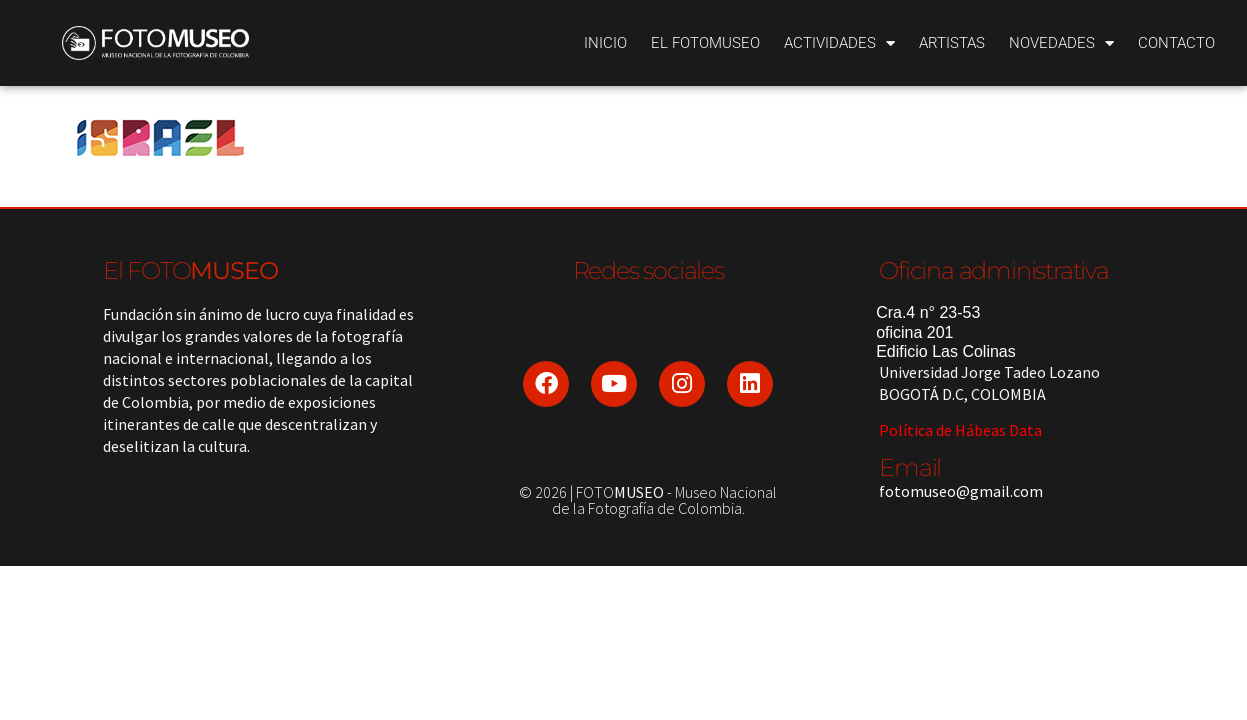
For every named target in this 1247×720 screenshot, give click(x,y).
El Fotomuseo (705, 43)
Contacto (1176, 43)
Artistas (952, 43)
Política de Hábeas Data (960, 430)
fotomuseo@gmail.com (961, 491)
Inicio (605, 43)
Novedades (1061, 43)
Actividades (839, 43)
